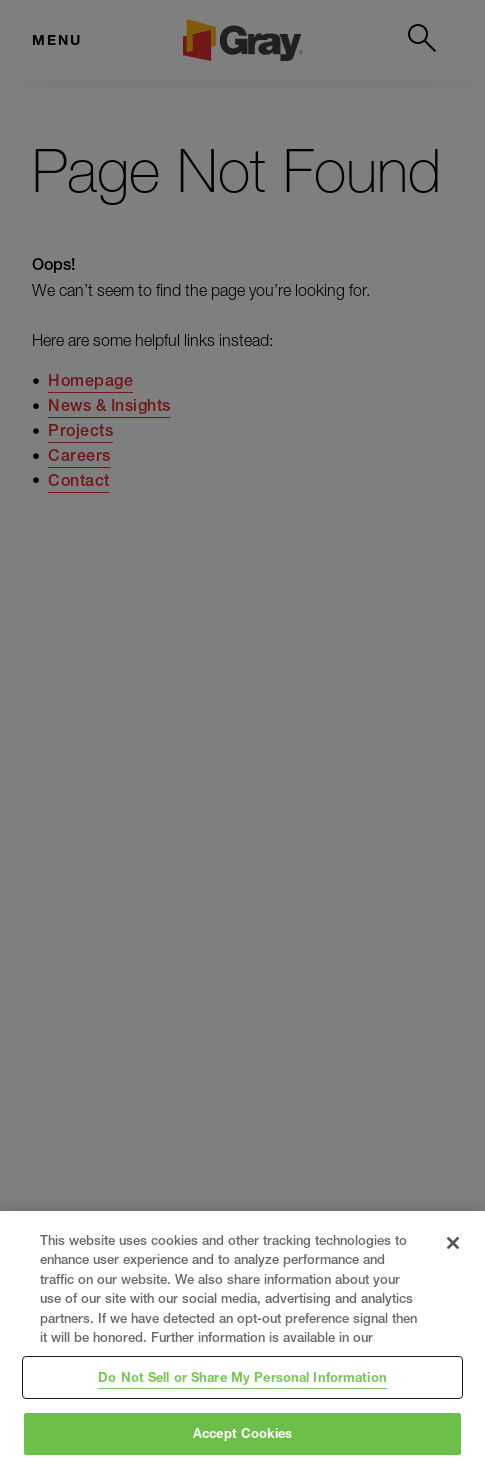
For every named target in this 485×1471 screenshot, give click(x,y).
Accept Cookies (242, 1433)
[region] (242, 1341)
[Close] (453, 1243)
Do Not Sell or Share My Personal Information (242, 1377)
